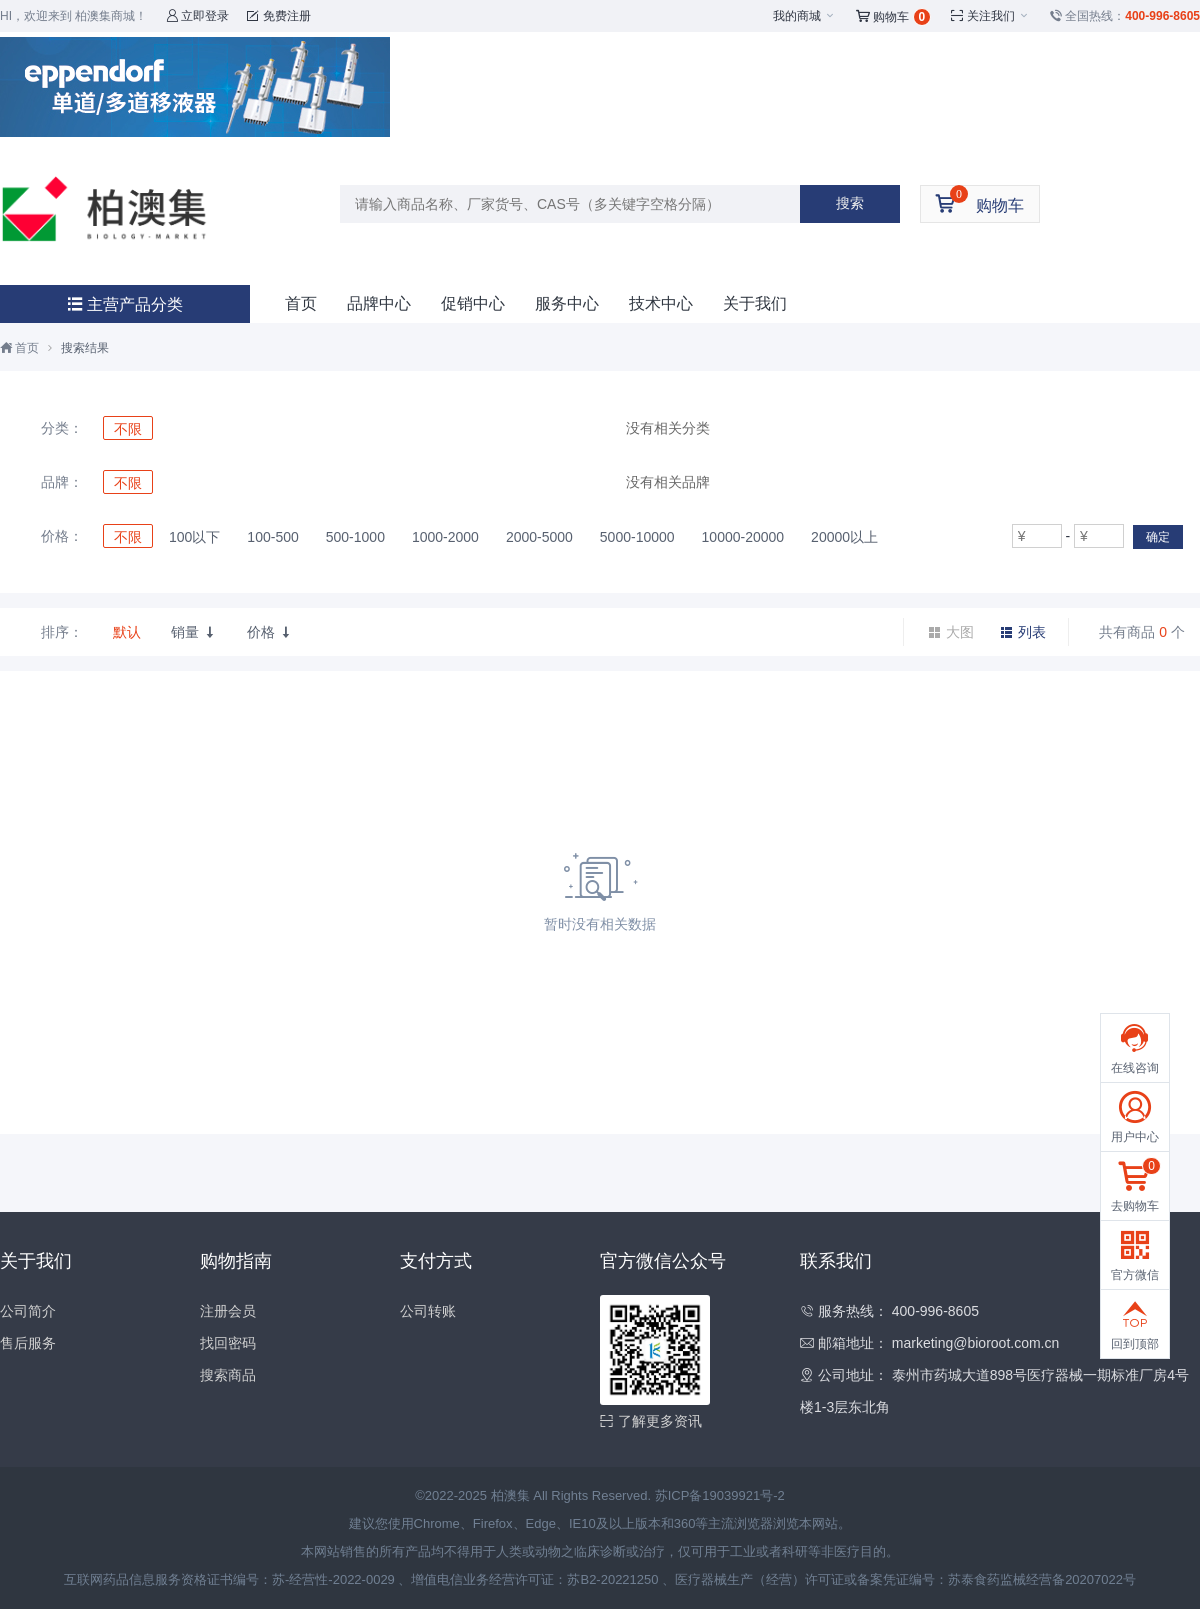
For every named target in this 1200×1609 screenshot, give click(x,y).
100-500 (272, 537)
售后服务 (28, 1343)
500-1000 (355, 537)
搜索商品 (228, 1375)
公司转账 (428, 1311)
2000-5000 (539, 537)
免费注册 (278, 16)
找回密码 (228, 1343)
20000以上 (844, 537)
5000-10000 (637, 537)
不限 (128, 429)
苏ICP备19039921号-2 (720, 1495)
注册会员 (228, 1311)
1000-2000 (445, 537)
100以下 (194, 537)
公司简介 (28, 1311)
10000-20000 (743, 537)
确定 (1158, 537)
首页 (301, 303)
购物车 (893, 17)
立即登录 (197, 16)
